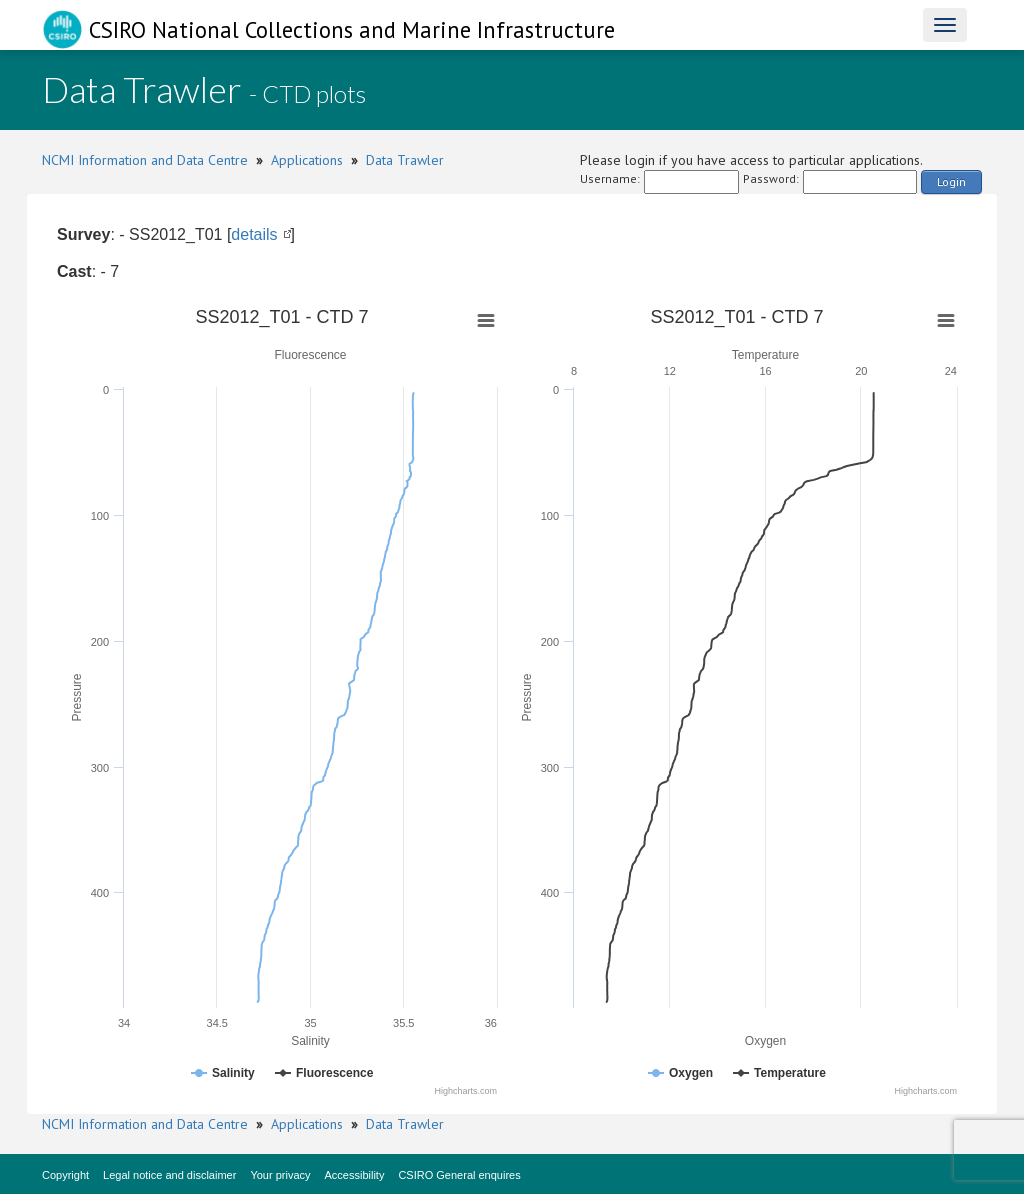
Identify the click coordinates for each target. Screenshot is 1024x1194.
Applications (307, 160)
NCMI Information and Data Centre (145, 160)
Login (951, 181)
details (254, 234)
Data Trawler (405, 160)
